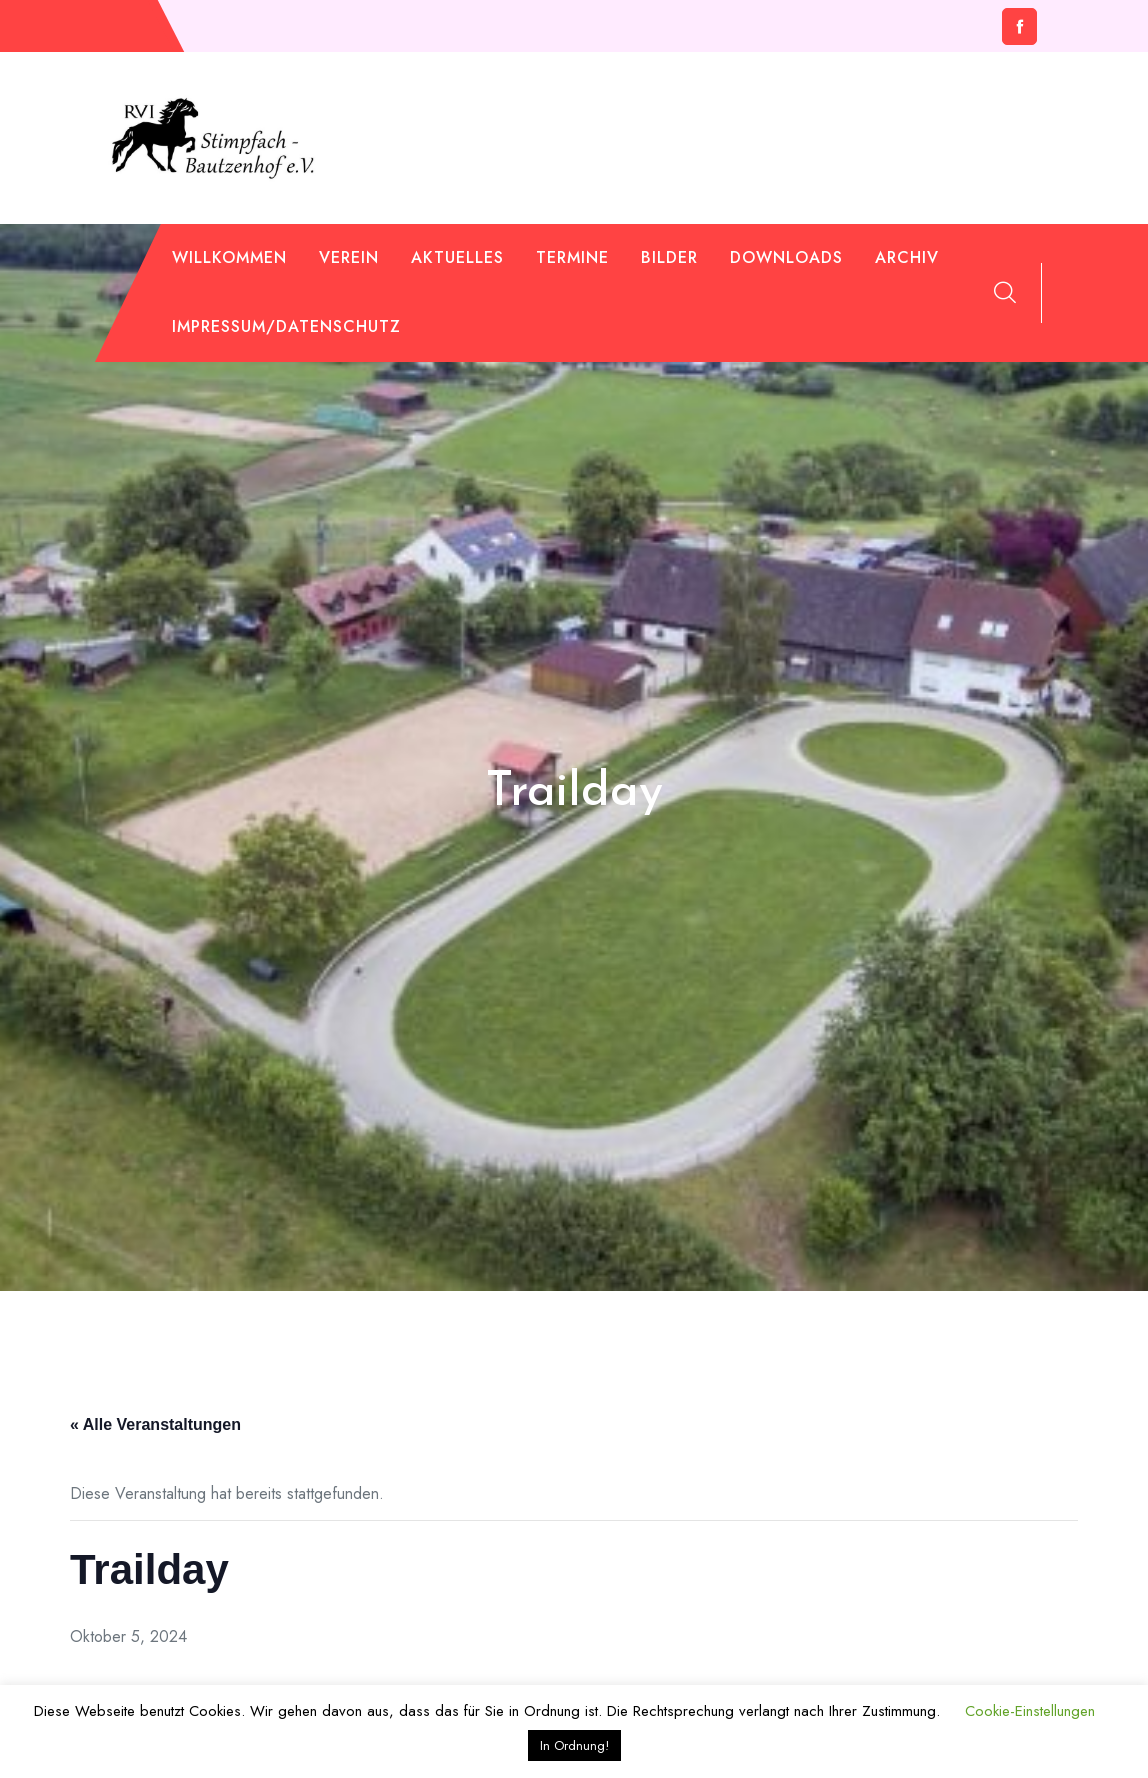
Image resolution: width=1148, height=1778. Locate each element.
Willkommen (229, 257)
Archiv (907, 257)
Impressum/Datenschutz (286, 326)
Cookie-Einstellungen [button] (1030, 1711)
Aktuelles (457, 257)
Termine (572, 257)
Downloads (786, 257)
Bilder (669, 257)
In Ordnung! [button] (574, 1745)
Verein (349, 257)
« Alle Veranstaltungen (155, 1424)
